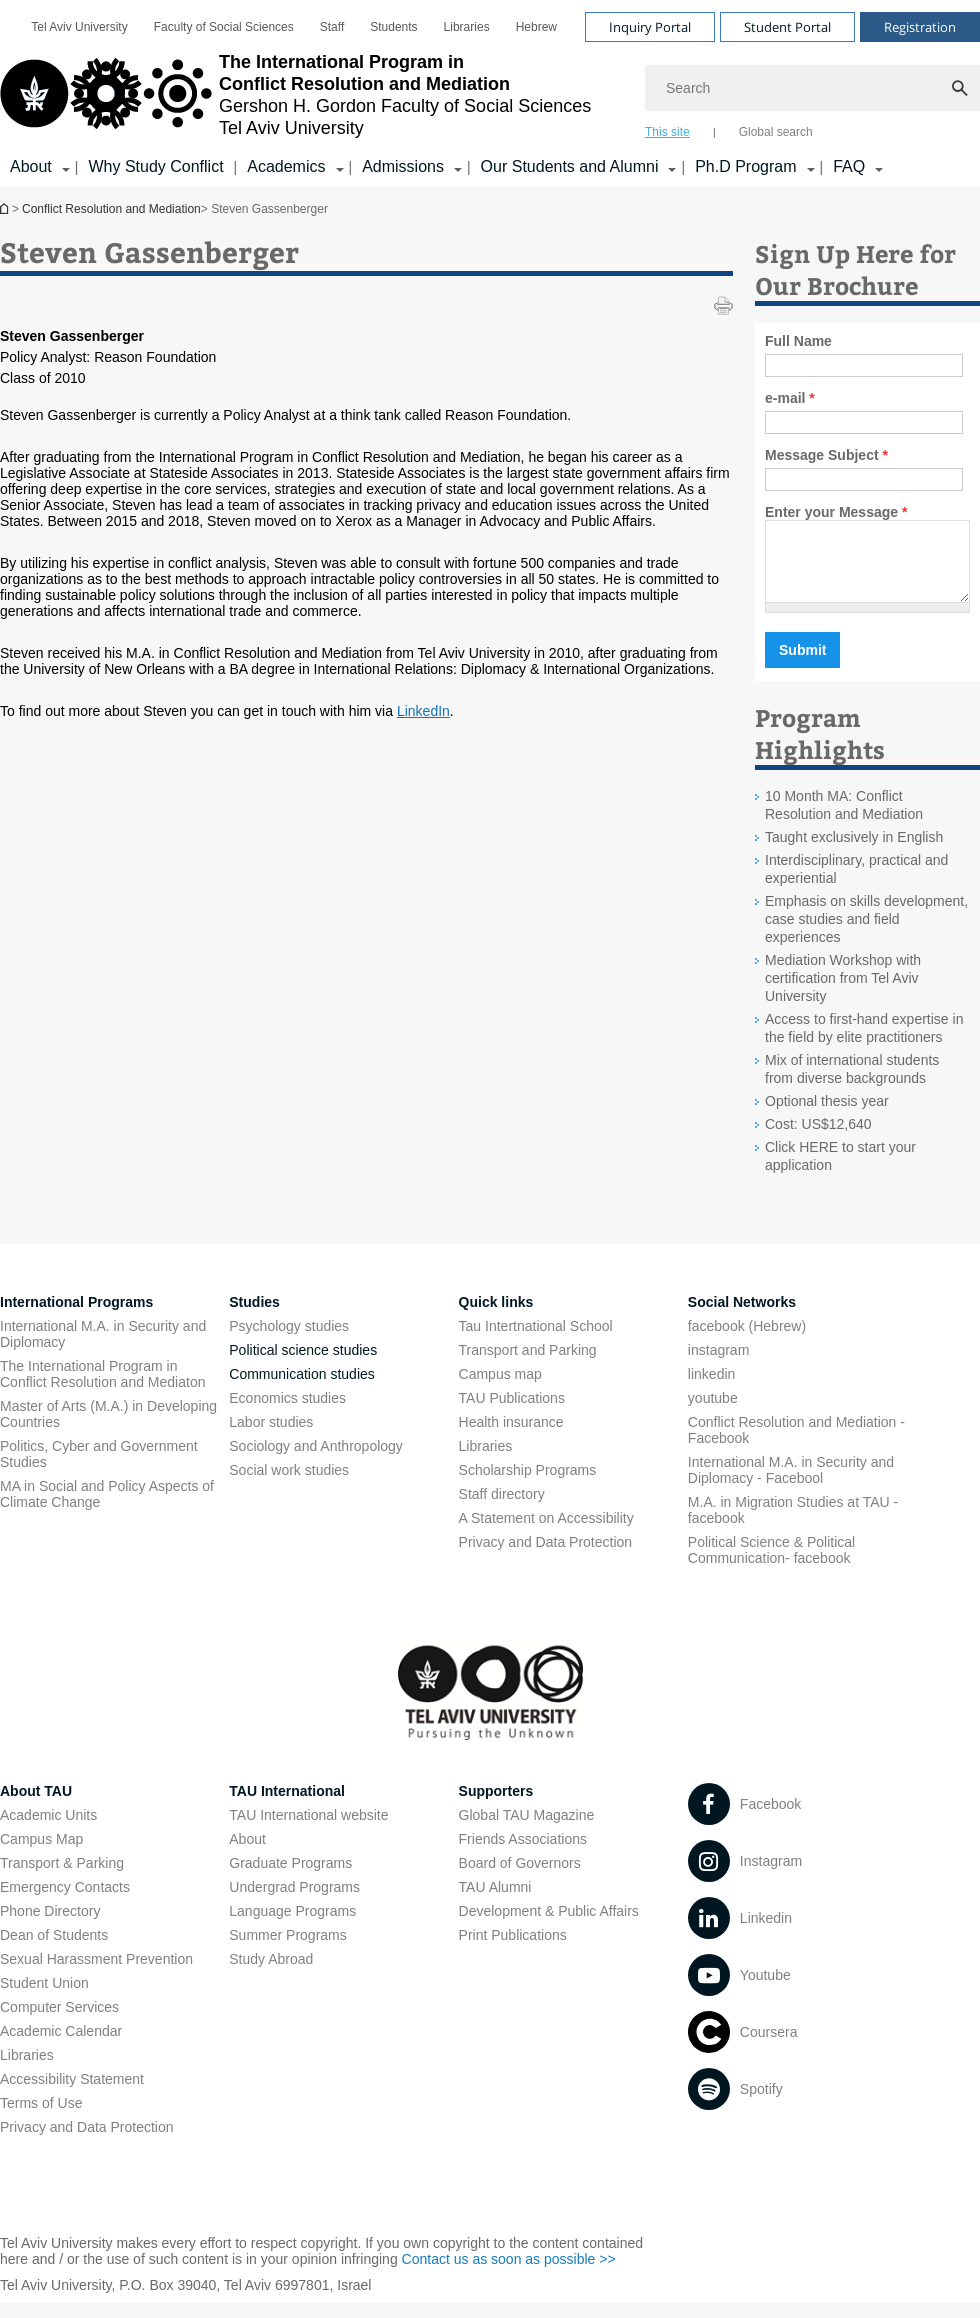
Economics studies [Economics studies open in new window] (287, 1413)
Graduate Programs (290, 1878)
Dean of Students (54, 1950)
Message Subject (826, 455)
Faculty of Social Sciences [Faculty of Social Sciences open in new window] (224, 27)
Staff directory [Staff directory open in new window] (502, 1509)
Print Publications (513, 1950)
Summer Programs (287, 1950)
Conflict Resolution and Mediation (6, 208)
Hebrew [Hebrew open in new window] (536, 27)
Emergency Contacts (65, 1902)
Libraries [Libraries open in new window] (467, 27)
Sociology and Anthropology (316, 1461)
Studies (254, 1317)
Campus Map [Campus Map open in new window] (41, 1854)
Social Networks (742, 1317)
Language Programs (292, 1926)
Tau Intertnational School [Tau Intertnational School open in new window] (536, 1341)
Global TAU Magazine (527, 1830)
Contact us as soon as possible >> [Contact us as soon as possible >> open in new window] (509, 2274)
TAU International (287, 1806)
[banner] (490, 93)
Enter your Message (836, 512)
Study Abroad (271, 1974)
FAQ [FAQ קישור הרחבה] (849, 166)
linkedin (711, 1389)
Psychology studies (289, 1341)
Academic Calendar (61, 2046)
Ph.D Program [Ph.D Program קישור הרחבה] (745, 166)
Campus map (500, 1389)
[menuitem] (79, 27)
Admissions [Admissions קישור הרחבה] (403, 166)
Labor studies (271, 1437)
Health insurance (511, 1437)
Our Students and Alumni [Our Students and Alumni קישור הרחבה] (570, 166)
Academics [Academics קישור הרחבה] (286, 166)
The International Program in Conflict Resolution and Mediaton (102, 1389)
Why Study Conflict (155, 166)
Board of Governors (520, 1878)
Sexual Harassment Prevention (96, 1974)
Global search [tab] (776, 132)
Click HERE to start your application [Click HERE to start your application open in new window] (840, 1171)
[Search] (812, 88)
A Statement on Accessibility (546, 1533)
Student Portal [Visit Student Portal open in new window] (787, 27)
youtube (713, 1413)
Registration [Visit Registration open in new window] (920, 27)
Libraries (486, 1461)
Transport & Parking (62, 1878)
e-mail (790, 398)
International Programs (76, 1317)
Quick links (496, 1317)
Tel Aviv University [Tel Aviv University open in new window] (79, 27)
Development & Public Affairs (549, 1926)
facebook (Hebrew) (747, 1341)
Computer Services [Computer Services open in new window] (59, 2022)
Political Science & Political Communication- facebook (771, 1565)
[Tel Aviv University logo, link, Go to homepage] (295, 95)
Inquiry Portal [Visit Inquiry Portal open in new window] (650, 27)
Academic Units (48, 1830)
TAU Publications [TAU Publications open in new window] (512, 1413)
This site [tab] (667, 132)
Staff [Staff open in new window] (332, 27)
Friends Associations (523, 1854)
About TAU (36, 1806)
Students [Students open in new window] (393, 27)
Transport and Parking (528, 1365)
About (247, 1854)
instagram (718, 1365)
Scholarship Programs (528, 1485)
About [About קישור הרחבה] (31, 166)
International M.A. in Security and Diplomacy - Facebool (791, 1485)
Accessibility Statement (72, 2094)
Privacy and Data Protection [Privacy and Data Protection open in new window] (546, 1557)
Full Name (798, 341)
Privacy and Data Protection (87, 2142)
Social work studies (289, 1485)
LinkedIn (423, 711)
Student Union (44, 1998)
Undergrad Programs (294, 1902)
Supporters (496, 1806)
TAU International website (308, 1830)
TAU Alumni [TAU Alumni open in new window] (495, 1902)
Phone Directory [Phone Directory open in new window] (50, 1926)
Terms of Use (41, 2118)
